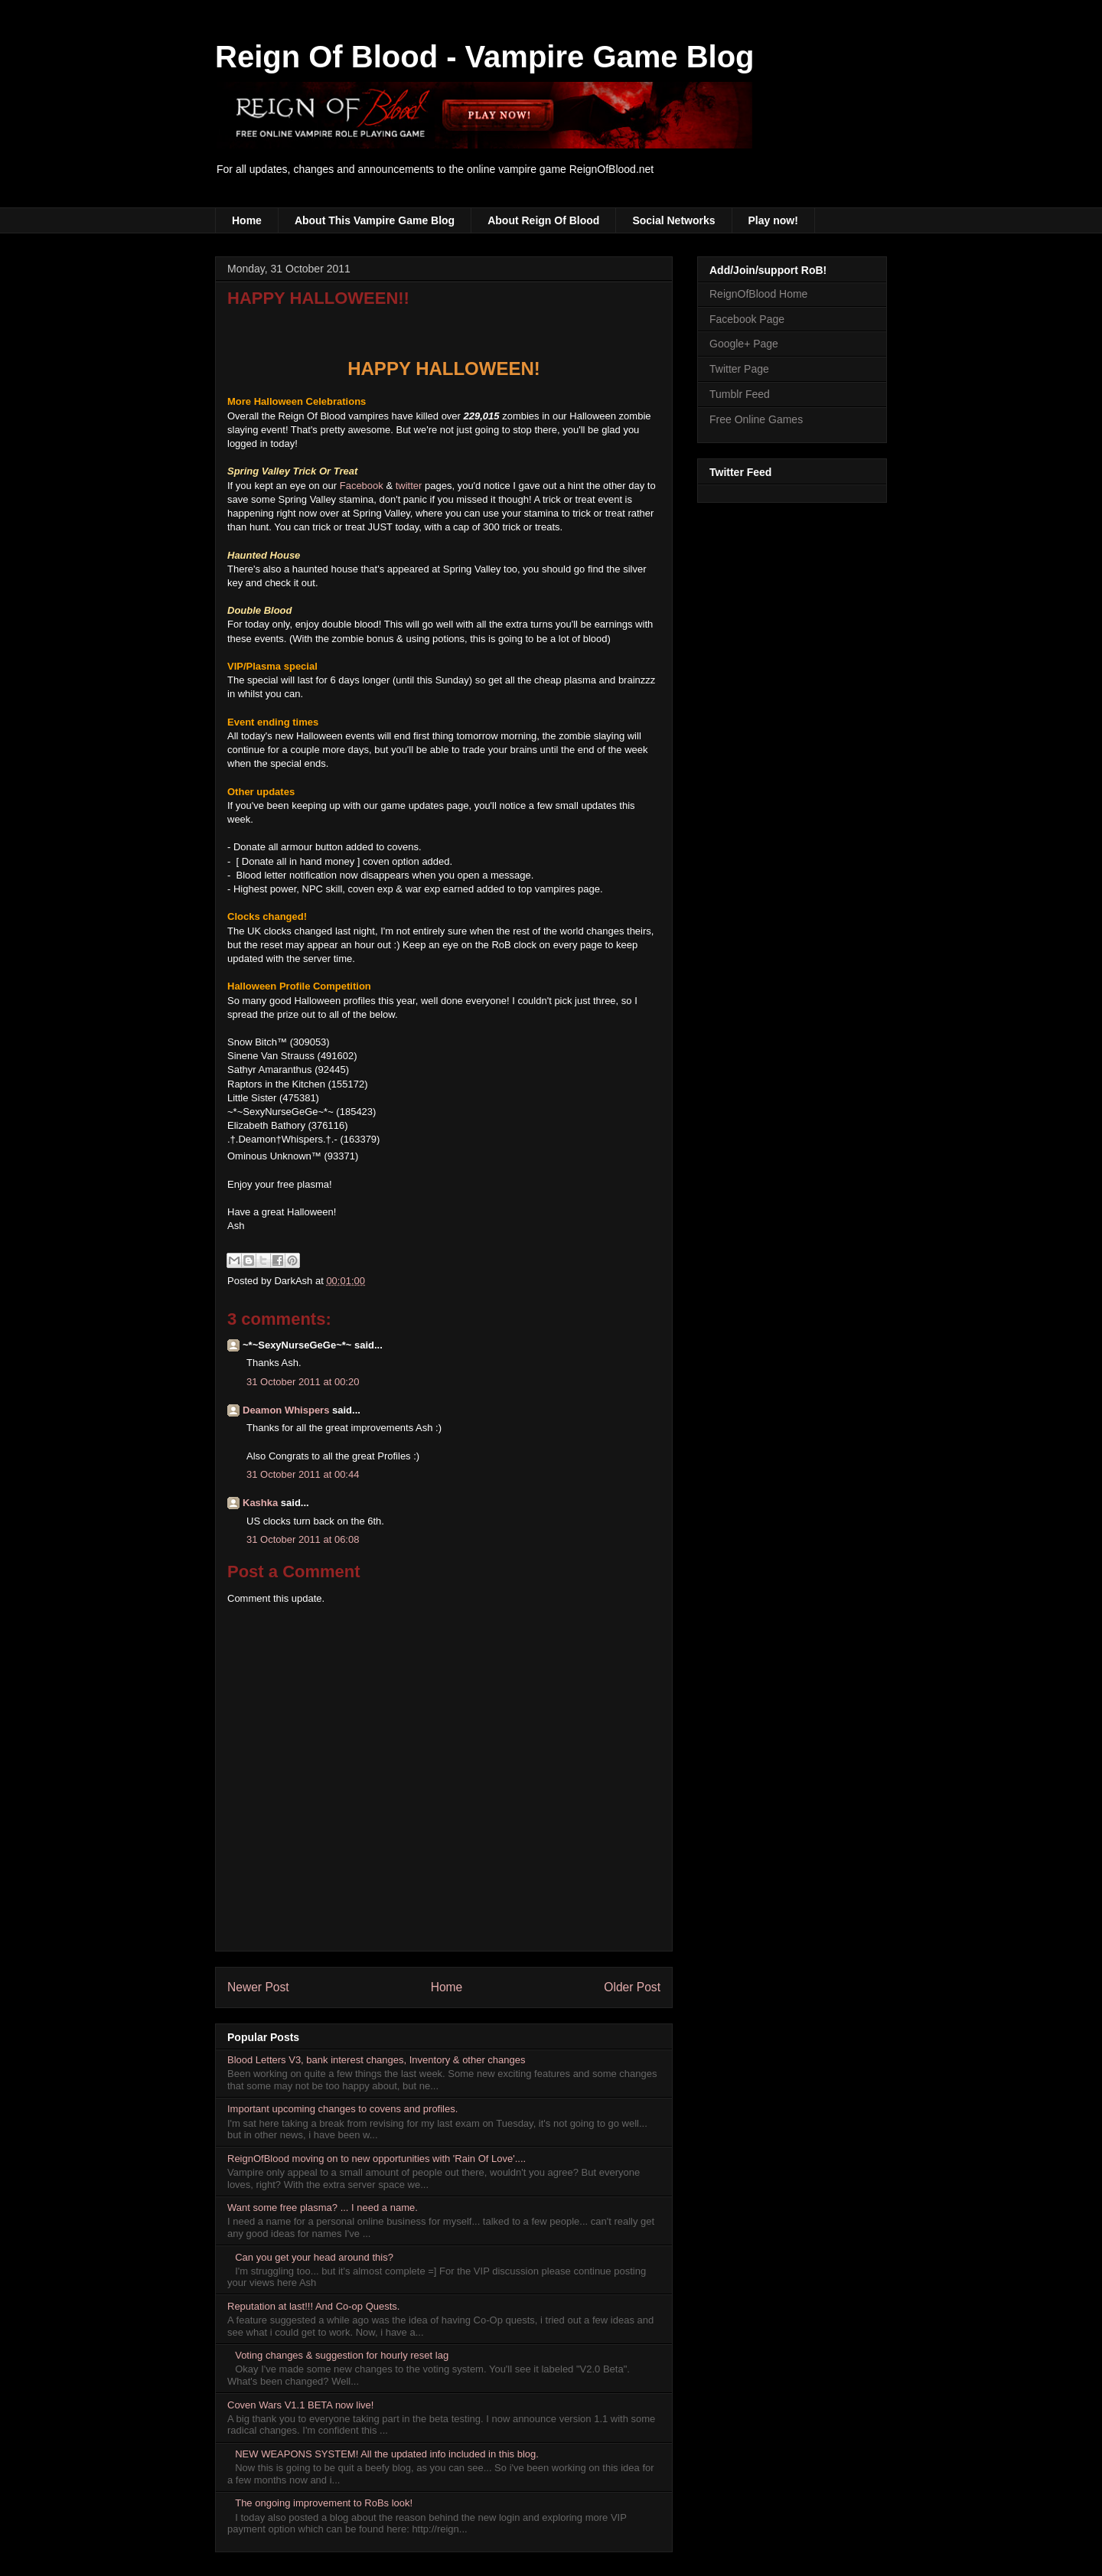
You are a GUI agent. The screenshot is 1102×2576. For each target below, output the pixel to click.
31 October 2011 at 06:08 (302, 1539)
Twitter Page (739, 369)
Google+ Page (743, 343)
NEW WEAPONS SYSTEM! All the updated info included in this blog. (387, 2454)
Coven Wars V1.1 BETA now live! (300, 2405)
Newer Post (258, 1987)
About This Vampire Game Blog (375, 220)
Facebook (361, 485)
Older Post (632, 1987)
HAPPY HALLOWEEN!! (318, 298)
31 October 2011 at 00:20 (302, 1381)
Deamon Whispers (286, 1410)
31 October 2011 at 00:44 (302, 1474)
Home (247, 220)
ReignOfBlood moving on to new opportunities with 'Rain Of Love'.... (376, 2158)
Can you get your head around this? (314, 2257)
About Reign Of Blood (543, 220)
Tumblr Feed (739, 394)
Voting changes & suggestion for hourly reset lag (341, 2355)
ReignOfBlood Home (758, 294)
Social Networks (673, 220)
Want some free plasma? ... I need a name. (322, 2207)
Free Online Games (756, 419)
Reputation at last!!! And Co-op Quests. (313, 2306)
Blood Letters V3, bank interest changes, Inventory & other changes (376, 2060)
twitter (409, 485)
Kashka (260, 1502)
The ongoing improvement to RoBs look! (323, 2503)
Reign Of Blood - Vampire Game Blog (485, 56)
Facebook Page (746, 319)
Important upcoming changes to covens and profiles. (342, 2109)
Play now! (773, 220)
